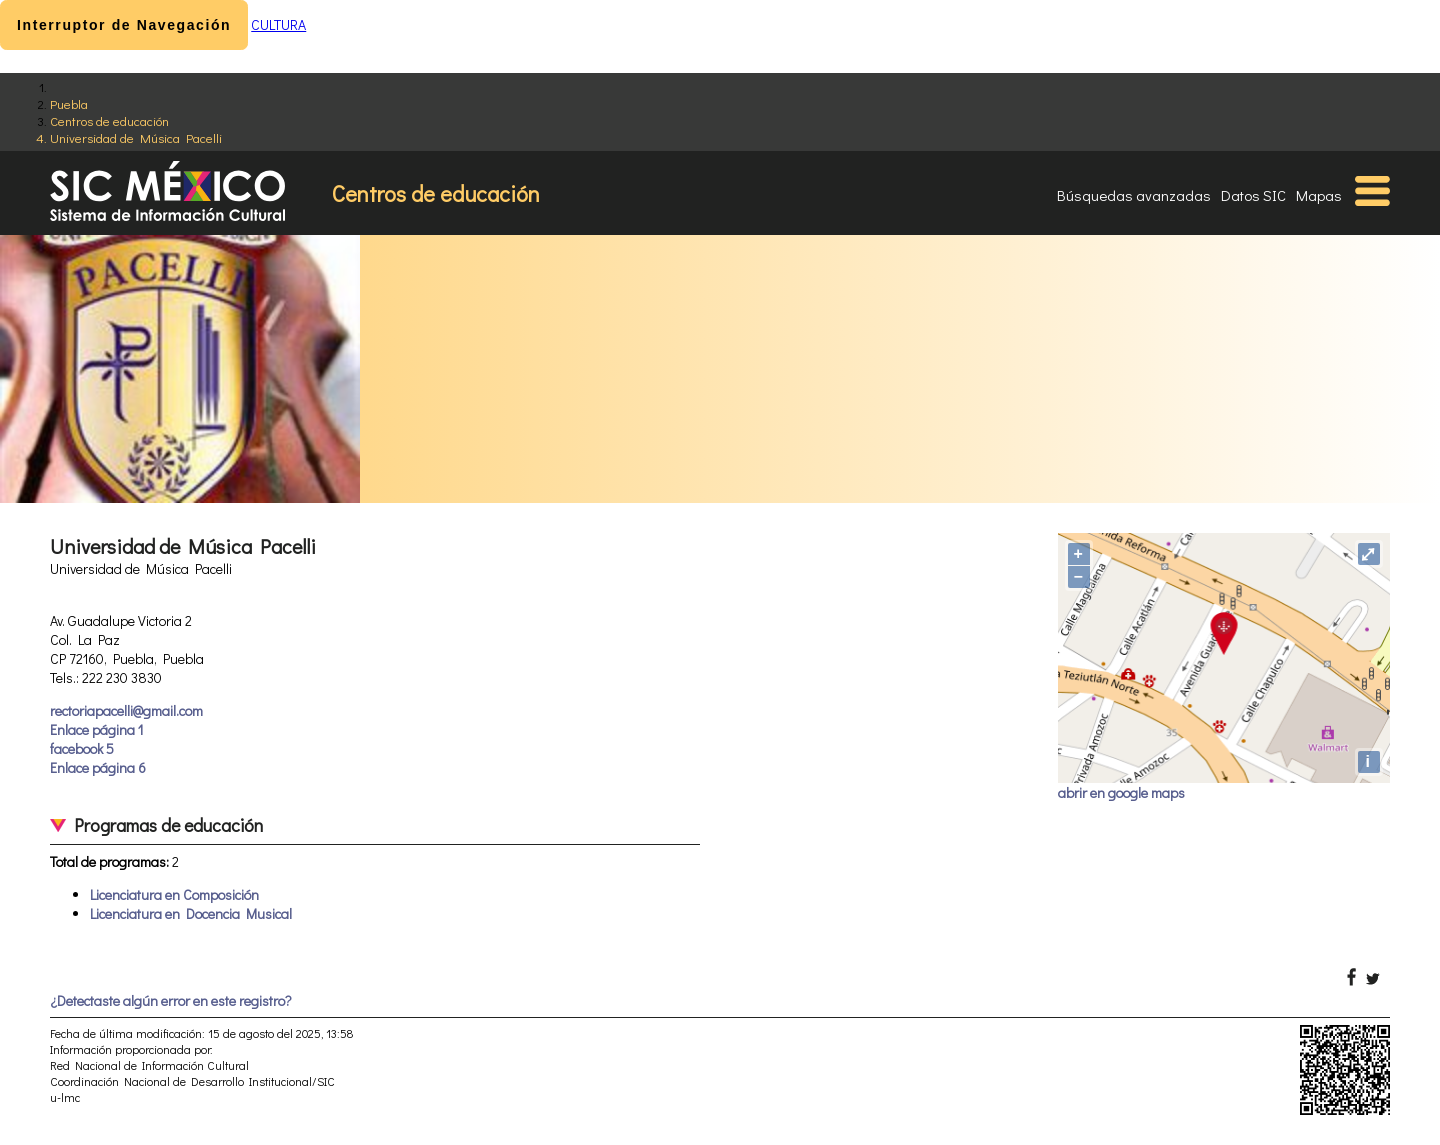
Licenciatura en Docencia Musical (191, 913)
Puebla (69, 103)
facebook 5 (82, 748)
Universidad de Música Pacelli (136, 137)
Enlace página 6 (98, 767)
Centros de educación (109, 120)
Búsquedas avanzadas (1134, 195)
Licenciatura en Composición (174, 894)
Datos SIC (1253, 195)
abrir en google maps (1121, 792)
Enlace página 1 (96, 729)
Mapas (1319, 195)
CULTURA (278, 24)
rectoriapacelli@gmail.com (126, 710)
